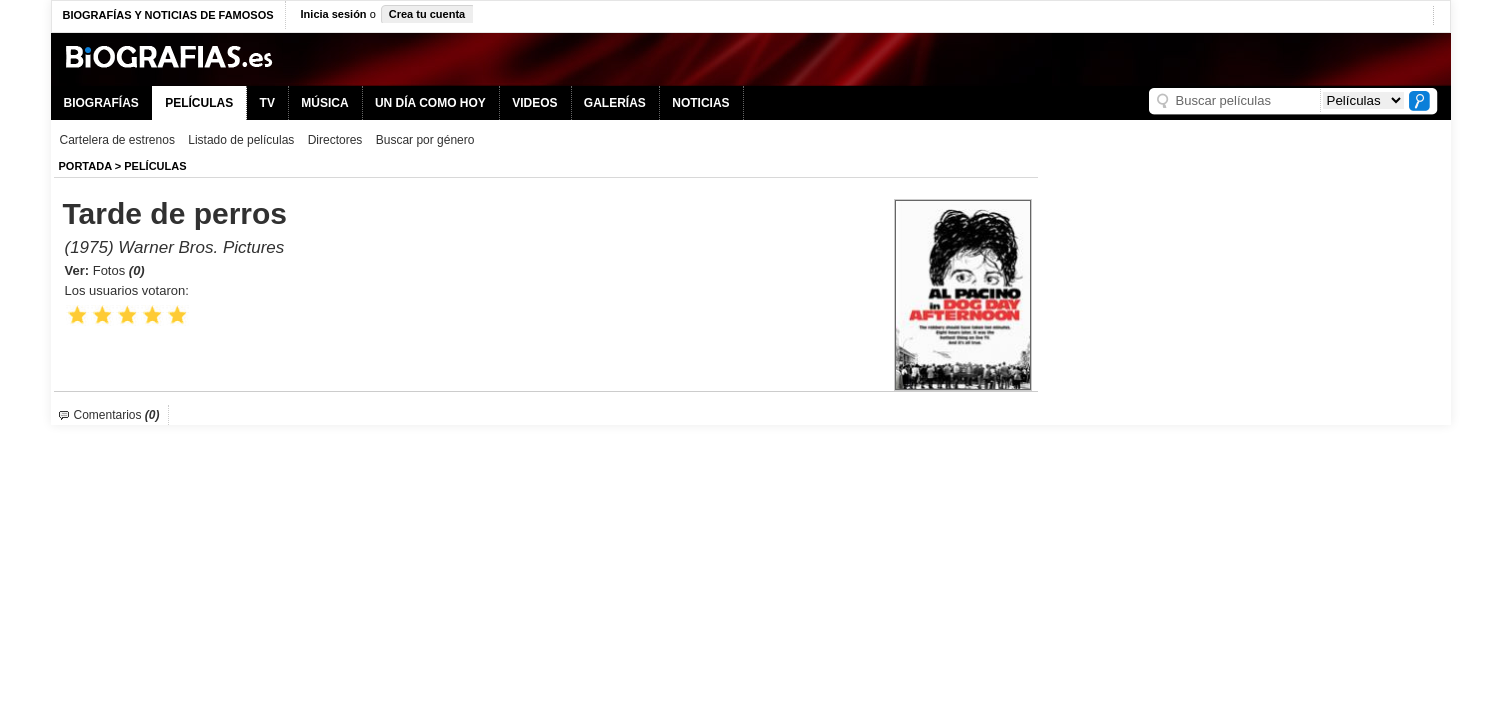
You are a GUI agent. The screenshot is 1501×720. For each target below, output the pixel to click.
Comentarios (117, 415)
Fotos (119, 270)
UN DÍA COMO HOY (430, 103)
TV (267, 103)
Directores (335, 140)
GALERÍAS (615, 103)
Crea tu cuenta (427, 14)
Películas (155, 166)
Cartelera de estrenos (117, 140)
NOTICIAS (700, 103)
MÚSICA (324, 103)
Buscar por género (425, 140)
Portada (85, 166)
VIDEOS (534, 103)
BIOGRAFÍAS (101, 103)
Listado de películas (241, 140)
